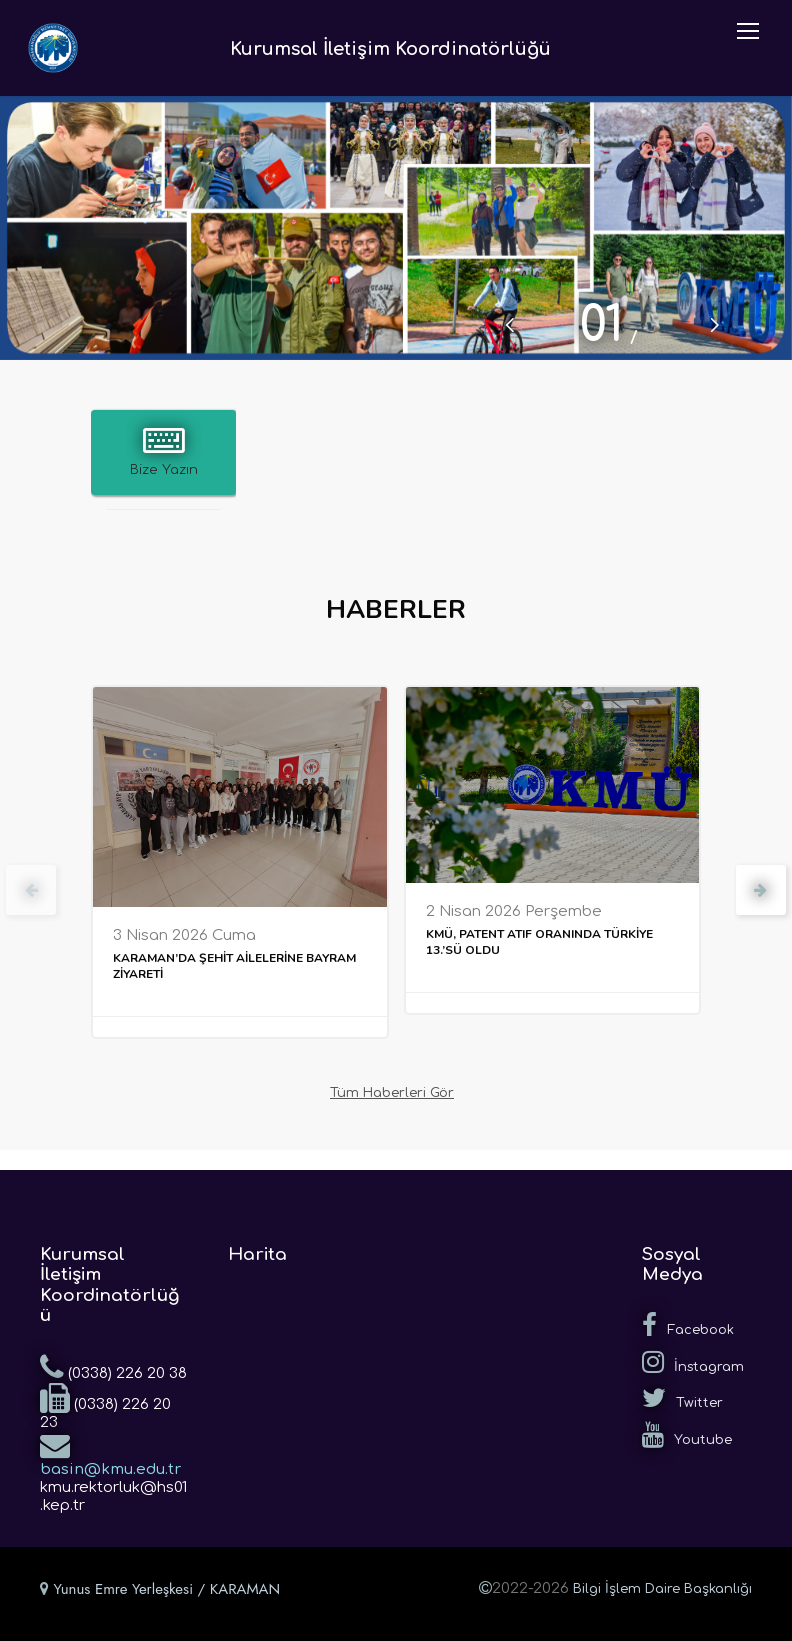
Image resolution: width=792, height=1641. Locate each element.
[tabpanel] (396, 228)
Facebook (688, 1325)
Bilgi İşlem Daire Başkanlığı (662, 1589)
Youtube (687, 1435)
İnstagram (693, 1362)
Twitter (682, 1398)
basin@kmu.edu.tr (110, 1454)
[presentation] (31, 890)
